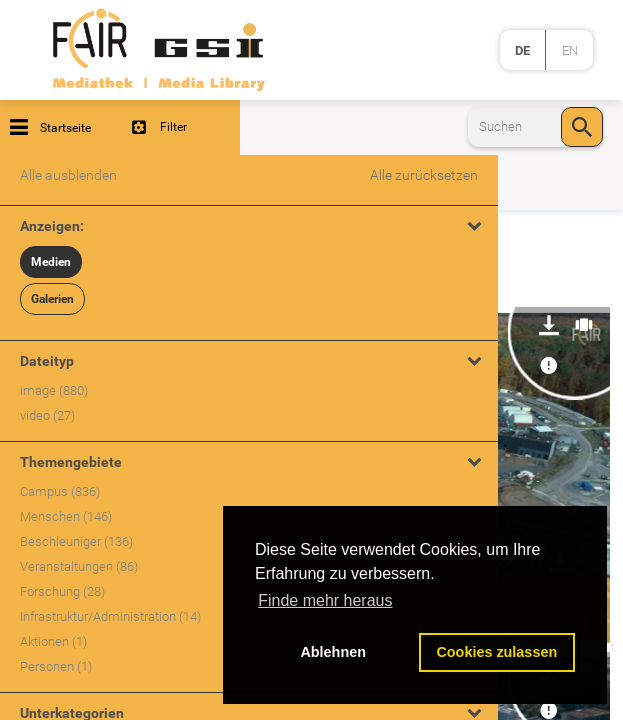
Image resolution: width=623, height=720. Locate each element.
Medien (51, 262)
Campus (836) (60, 491)
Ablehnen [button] (333, 652)
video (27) (47, 415)
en (570, 50)
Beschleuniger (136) (76, 541)
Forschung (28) (62, 591)
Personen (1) (56, 666)
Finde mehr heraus (325, 600)
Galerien (52, 299)
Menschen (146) (66, 516)
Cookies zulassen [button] (496, 652)
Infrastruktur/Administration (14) (110, 616)
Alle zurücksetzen (424, 175)
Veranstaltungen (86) (79, 566)
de (522, 50)
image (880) (54, 390)
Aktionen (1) (53, 641)
